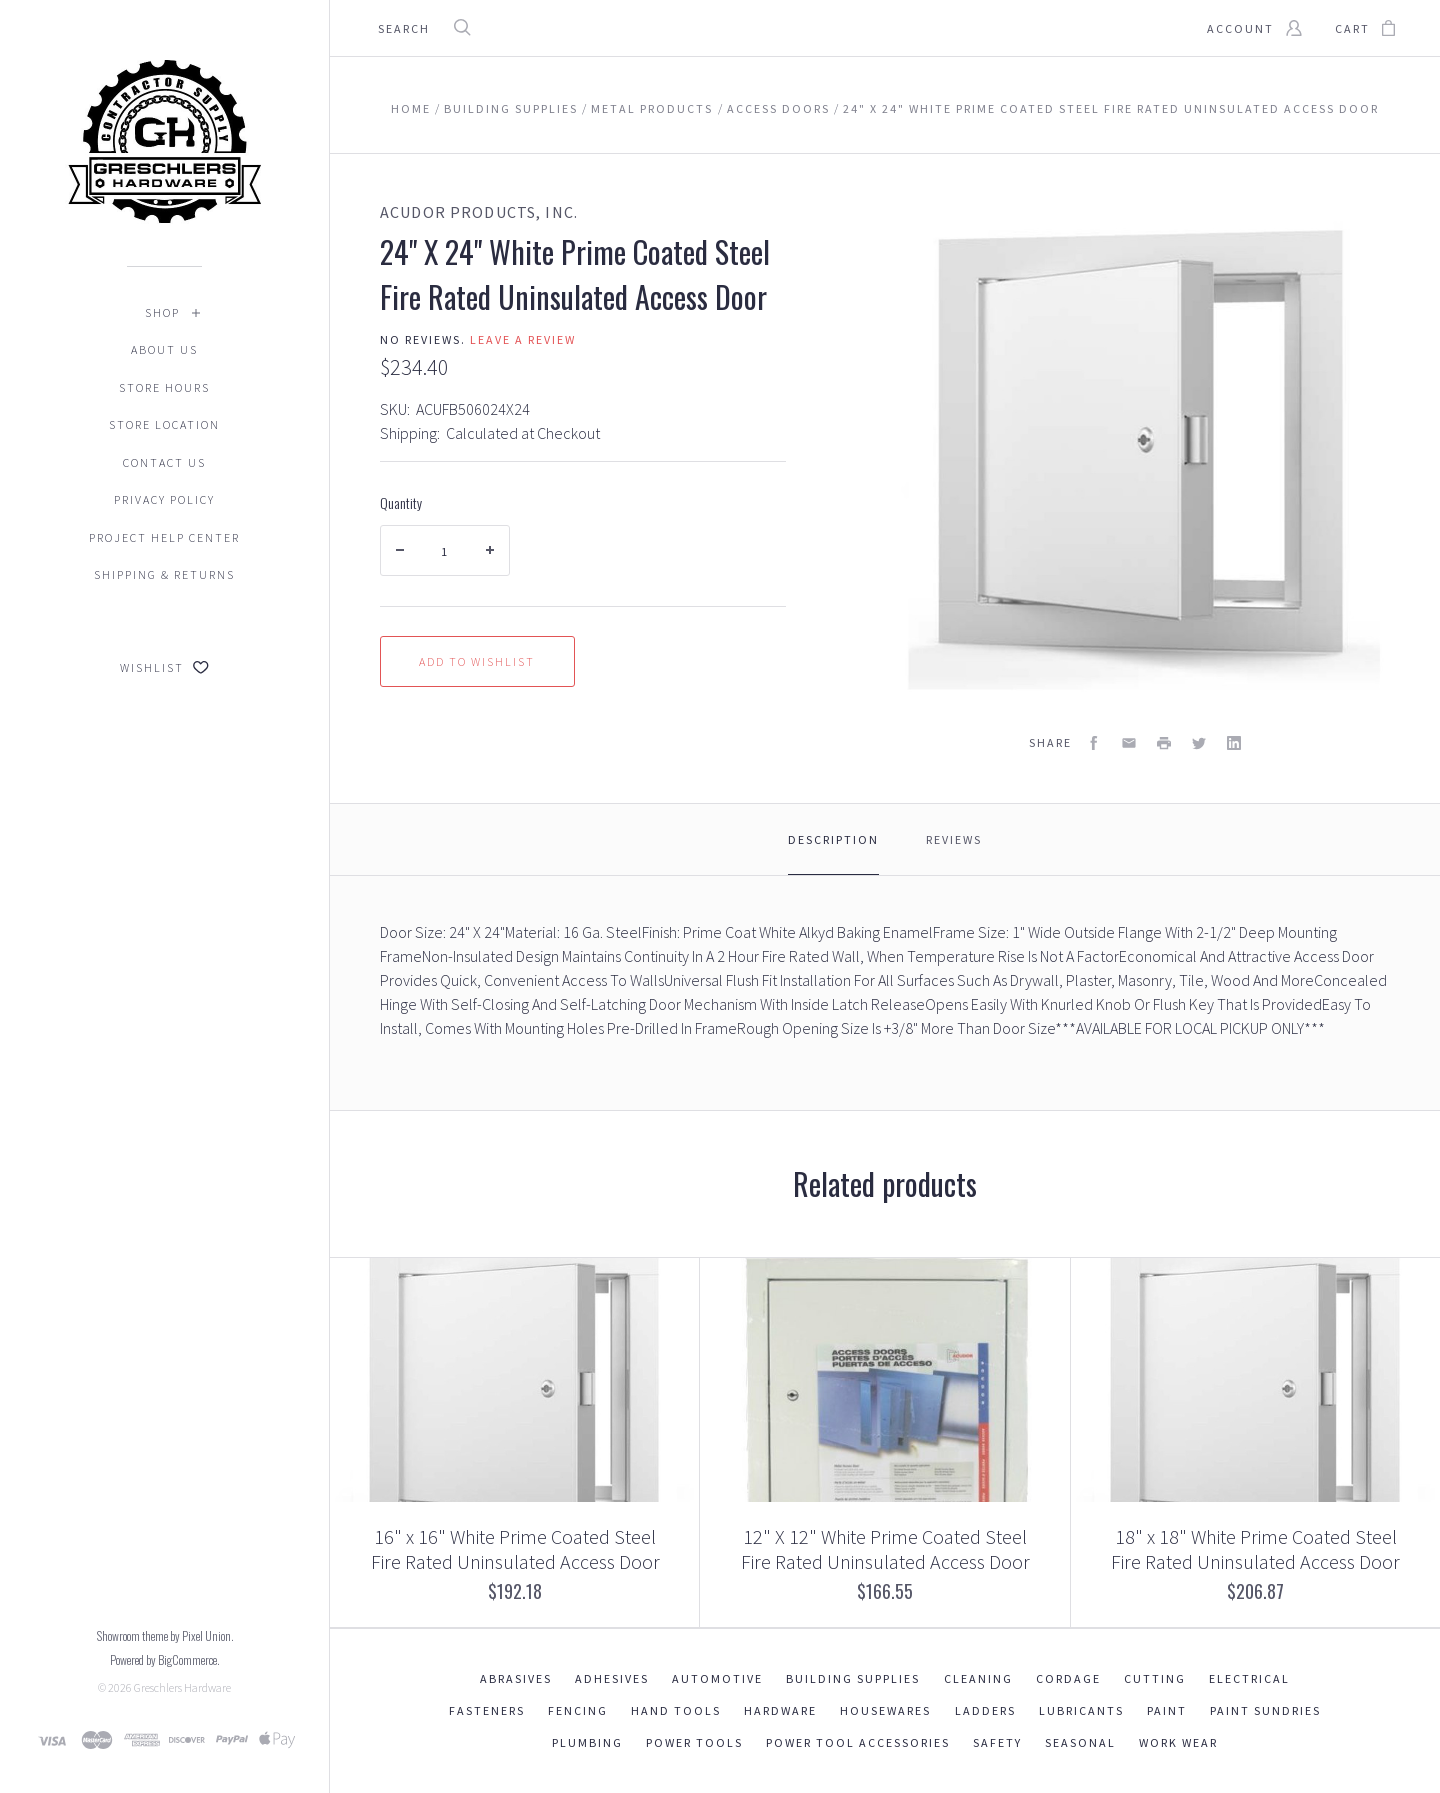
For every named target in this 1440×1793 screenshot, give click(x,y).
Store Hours (164, 387)
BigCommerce (187, 1659)
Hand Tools (676, 1710)
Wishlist (164, 667)
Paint (1167, 1710)
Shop (162, 312)
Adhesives (612, 1678)
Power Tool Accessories (858, 1742)
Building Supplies (853, 1678)
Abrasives (516, 1678)
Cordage (1068, 1678)
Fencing (578, 1710)
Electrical (1249, 1678)
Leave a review (523, 339)
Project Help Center (164, 537)
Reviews (954, 839)
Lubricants (1081, 1710)
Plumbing (587, 1742)
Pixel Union (206, 1635)
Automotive (717, 1678)
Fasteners (487, 1710)
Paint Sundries (1265, 1710)
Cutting (1155, 1678)
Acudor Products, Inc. (479, 212)
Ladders (985, 1710)
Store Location (164, 424)
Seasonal (1080, 1742)
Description (833, 839)
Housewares (885, 1710)
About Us (164, 349)
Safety (997, 1742)
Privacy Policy (164, 499)
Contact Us (164, 462)
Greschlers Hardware (182, 1687)
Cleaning (978, 1678)
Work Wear (1178, 1742)
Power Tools (694, 1742)
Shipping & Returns (164, 574)
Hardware (780, 1710)
